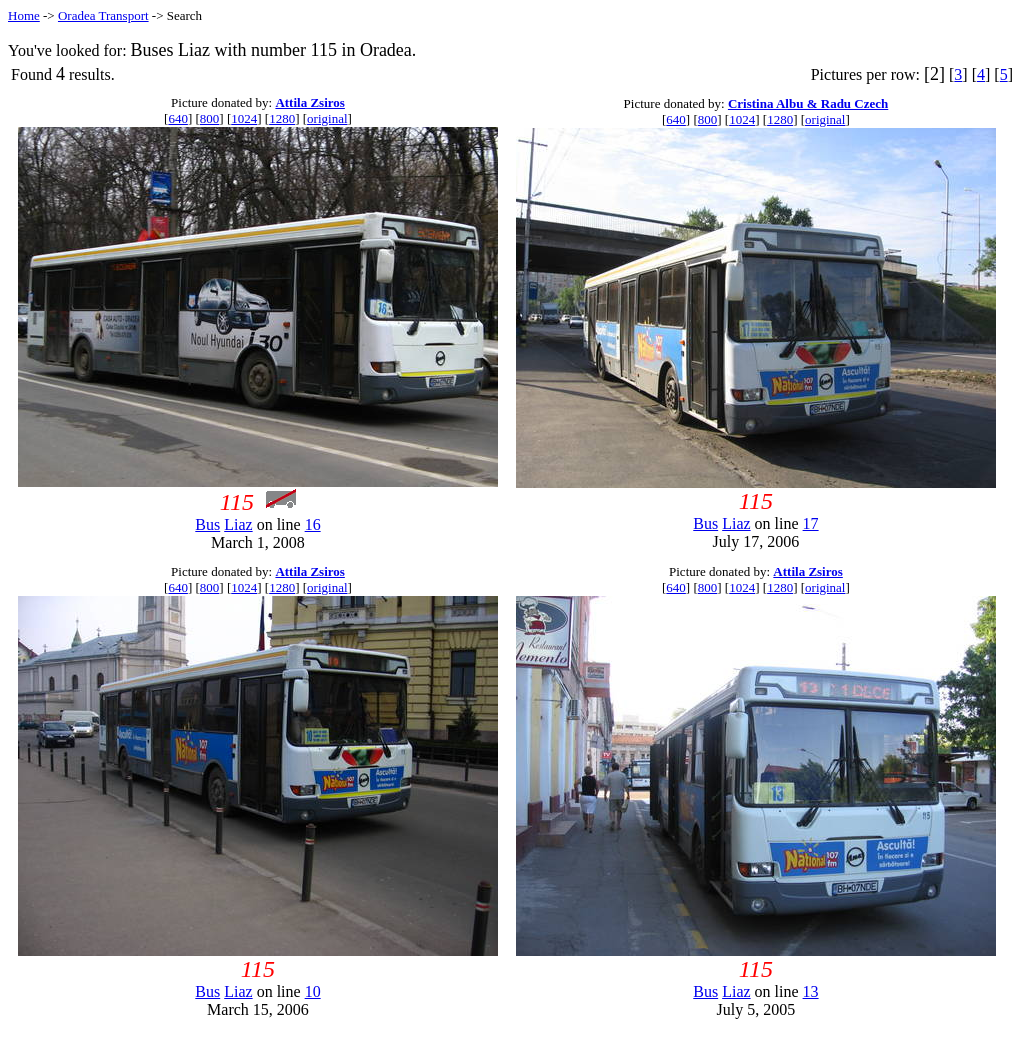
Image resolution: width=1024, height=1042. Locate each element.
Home (24, 15)
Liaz (238, 524)
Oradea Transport (103, 15)
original (327, 118)
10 (313, 991)
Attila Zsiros (309, 102)
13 (811, 991)
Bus (207, 524)
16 (313, 524)
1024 (244, 118)
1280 (282, 118)
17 (811, 523)
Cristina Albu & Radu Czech (808, 103)
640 (178, 118)
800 (210, 118)
